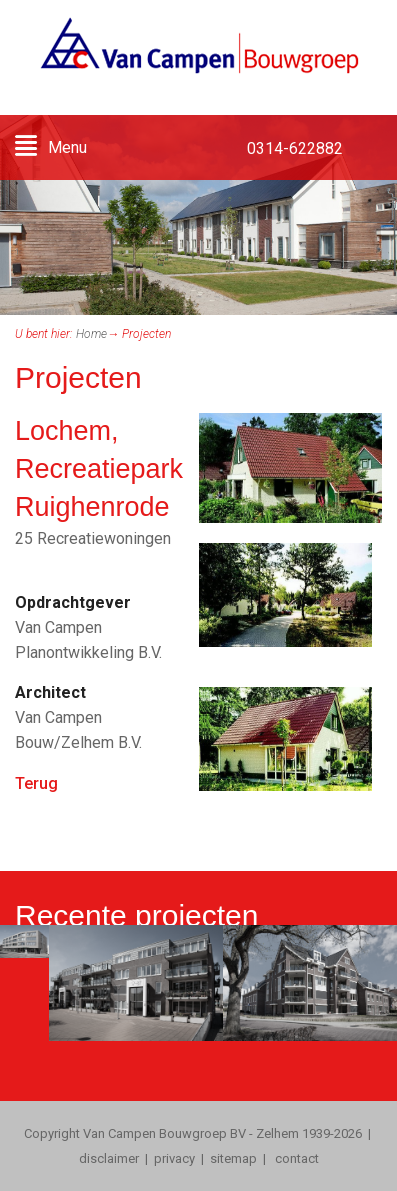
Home (91, 334)
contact (295, 1158)
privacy (174, 1158)
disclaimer (109, 1158)
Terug (36, 783)
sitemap (233, 1158)
